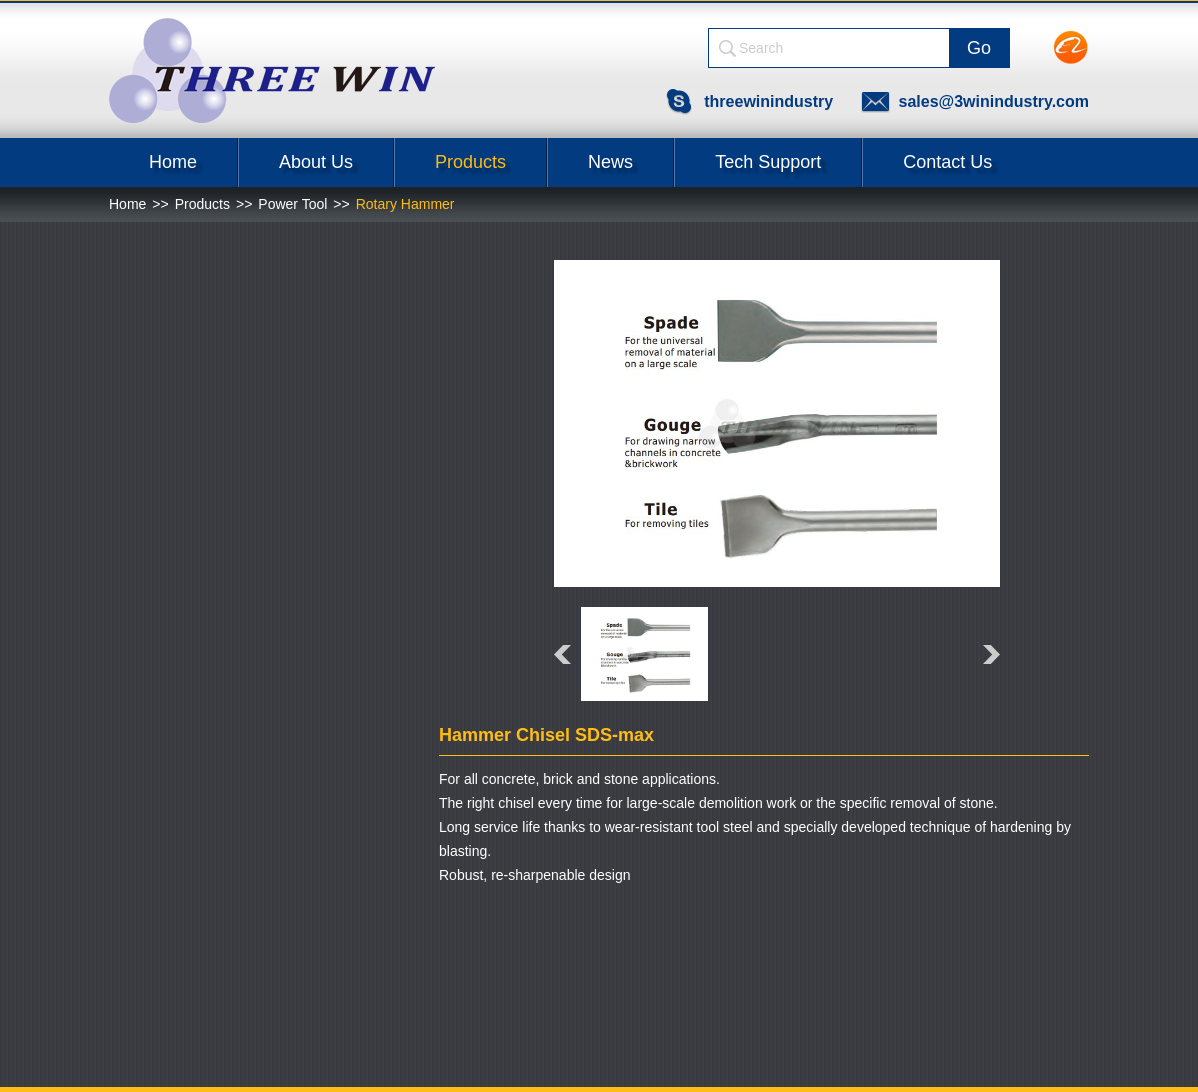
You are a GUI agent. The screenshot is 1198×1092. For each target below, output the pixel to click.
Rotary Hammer (405, 204)
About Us (316, 162)
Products (470, 162)
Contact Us (947, 162)
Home (173, 162)
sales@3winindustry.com (994, 101)
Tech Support (768, 162)
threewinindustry (768, 101)
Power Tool (292, 204)
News (610, 162)
